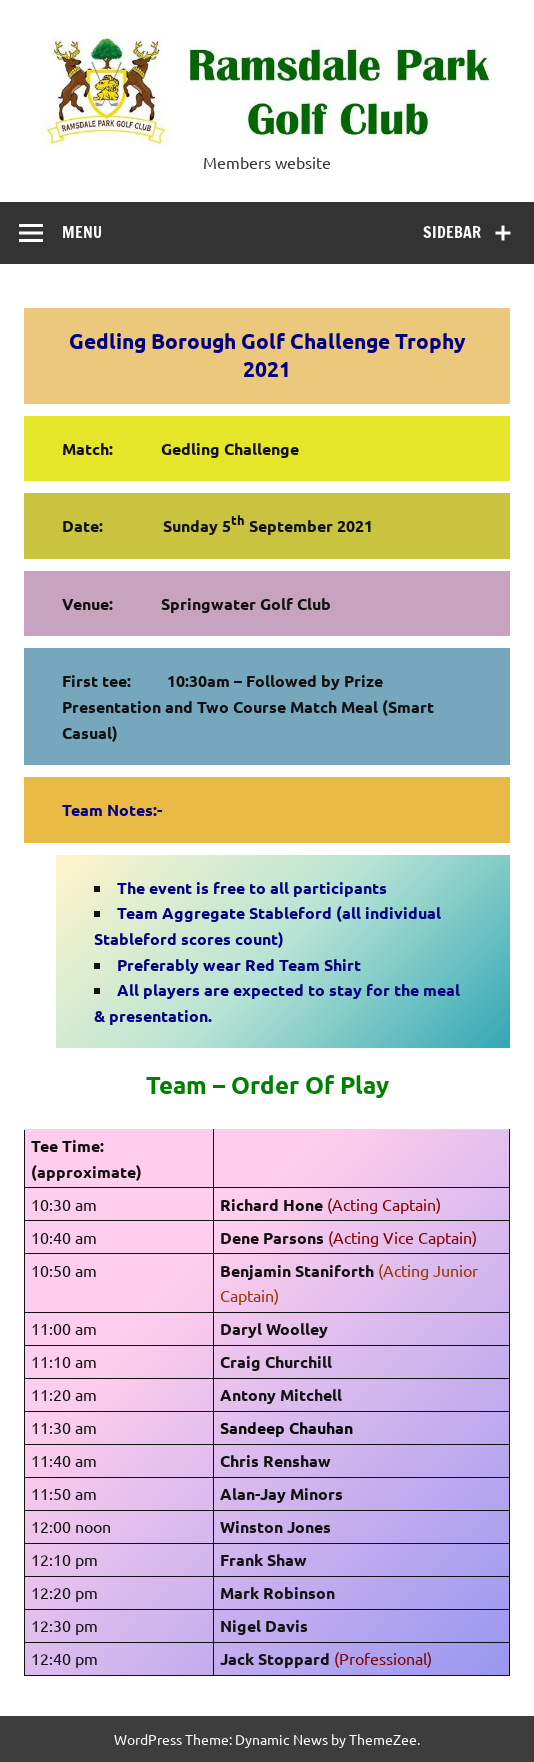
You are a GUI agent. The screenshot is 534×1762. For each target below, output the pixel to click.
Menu (82, 232)
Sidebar (452, 232)
